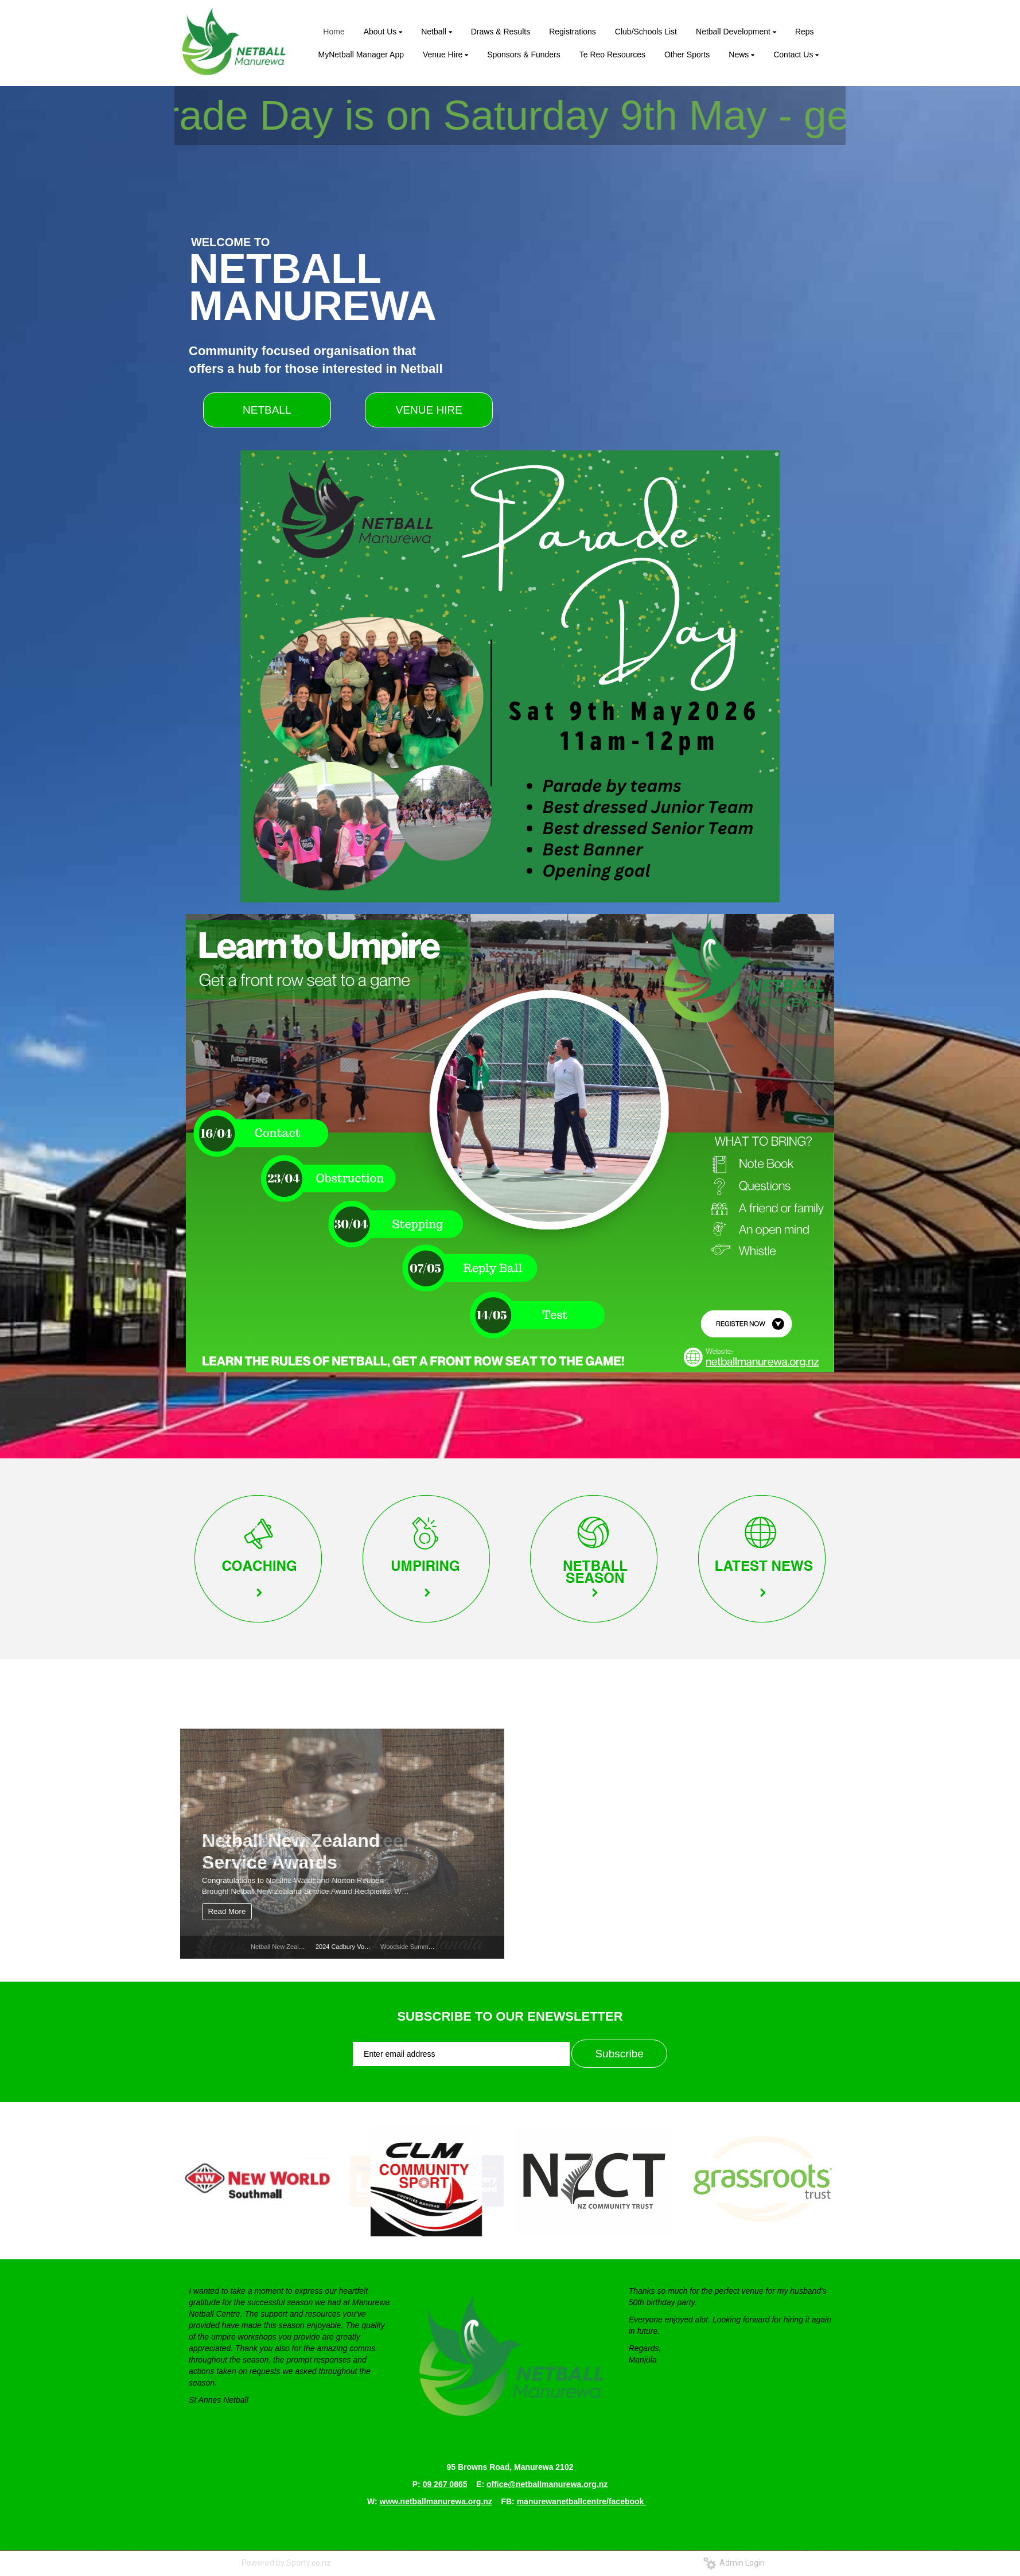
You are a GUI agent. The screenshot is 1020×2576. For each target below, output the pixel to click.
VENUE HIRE (429, 410)
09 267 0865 (445, 2484)
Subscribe (619, 2054)
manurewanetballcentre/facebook (582, 2501)
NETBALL (267, 410)
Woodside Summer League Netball (429, 1946)
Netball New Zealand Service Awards (303, 1946)
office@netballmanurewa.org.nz (547, 2484)
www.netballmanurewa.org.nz (436, 2501)
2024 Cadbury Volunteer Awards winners (373, 1946)
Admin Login (734, 2562)
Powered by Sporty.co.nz (286, 2562)
